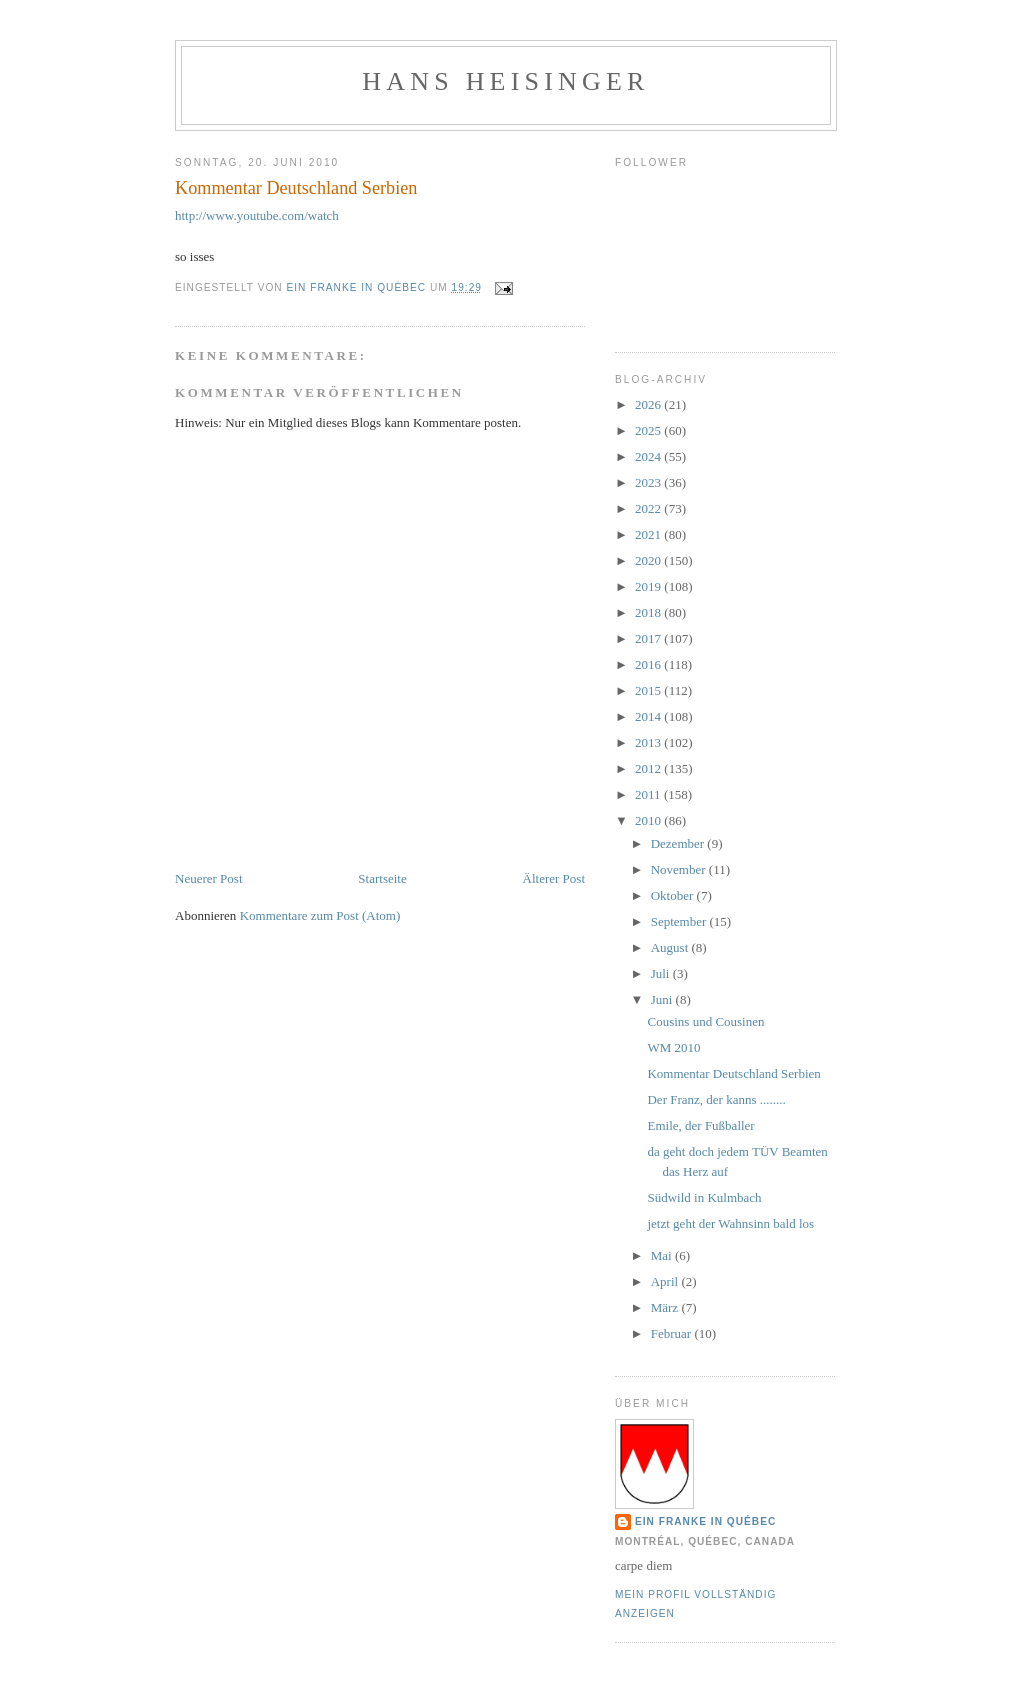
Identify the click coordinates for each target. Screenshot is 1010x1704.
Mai (663, 1255)
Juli (662, 973)
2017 (649, 638)
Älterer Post (554, 878)
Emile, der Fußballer (700, 1125)
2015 (649, 690)
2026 (649, 404)
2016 (649, 664)
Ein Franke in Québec (705, 1521)
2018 (649, 612)
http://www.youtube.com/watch (257, 215)
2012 (649, 768)
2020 (649, 560)
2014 (649, 716)
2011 (649, 794)
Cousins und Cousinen (705, 1021)
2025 (649, 430)
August (671, 947)
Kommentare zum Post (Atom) (320, 915)
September (680, 921)
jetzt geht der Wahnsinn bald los (730, 1223)
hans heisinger (505, 81)
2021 (649, 534)
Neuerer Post (209, 878)
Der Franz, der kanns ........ (716, 1099)
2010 (649, 820)
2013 (649, 742)
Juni (663, 999)
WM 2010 (673, 1047)
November (680, 869)
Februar (673, 1333)
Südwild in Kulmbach (704, 1197)
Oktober (674, 895)
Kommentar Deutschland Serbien (733, 1073)
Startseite (382, 878)
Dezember (679, 843)
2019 (649, 586)
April (666, 1281)
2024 (649, 456)
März (666, 1307)
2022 (649, 508)
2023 (649, 482)
